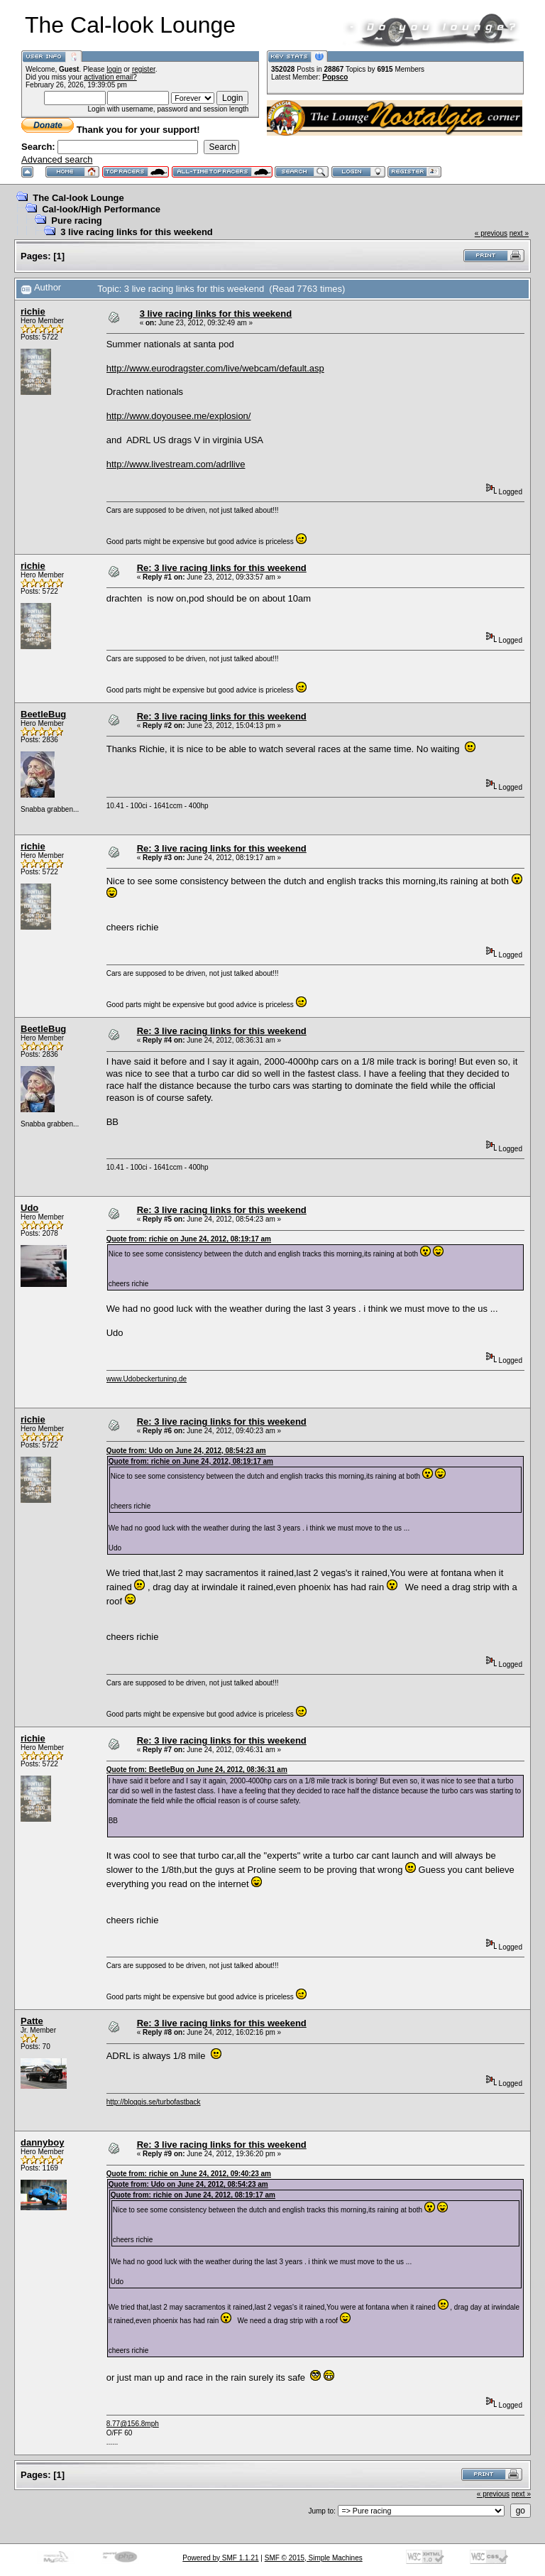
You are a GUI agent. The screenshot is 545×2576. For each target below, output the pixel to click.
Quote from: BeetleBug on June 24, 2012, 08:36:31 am (196, 1769)
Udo (29, 1207)
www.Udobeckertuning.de (146, 1379)
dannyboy (42, 2142)
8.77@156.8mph (132, 2424)
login (113, 69)
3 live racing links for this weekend (136, 232)
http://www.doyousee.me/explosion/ (178, 416)
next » (519, 233)
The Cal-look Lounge (78, 197)
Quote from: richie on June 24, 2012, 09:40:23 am (188, 2174)
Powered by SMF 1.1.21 (220, 2558)
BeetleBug (43, 714)
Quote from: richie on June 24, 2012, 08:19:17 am (188, 1239)
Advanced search (56, 159)
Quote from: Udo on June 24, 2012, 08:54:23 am (186, 1451)
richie (33, 311)
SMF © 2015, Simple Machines (314, 2558)
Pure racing (76, 220)
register (143, 69)
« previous (491, 233)
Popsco (335, 77)
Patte (32, 2021)
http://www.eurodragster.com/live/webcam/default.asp (215, 368)
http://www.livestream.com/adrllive (176, 464)
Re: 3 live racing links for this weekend (222, 568)
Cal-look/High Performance (101, 209)
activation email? (110, 77)
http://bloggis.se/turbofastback (153, 2102)
